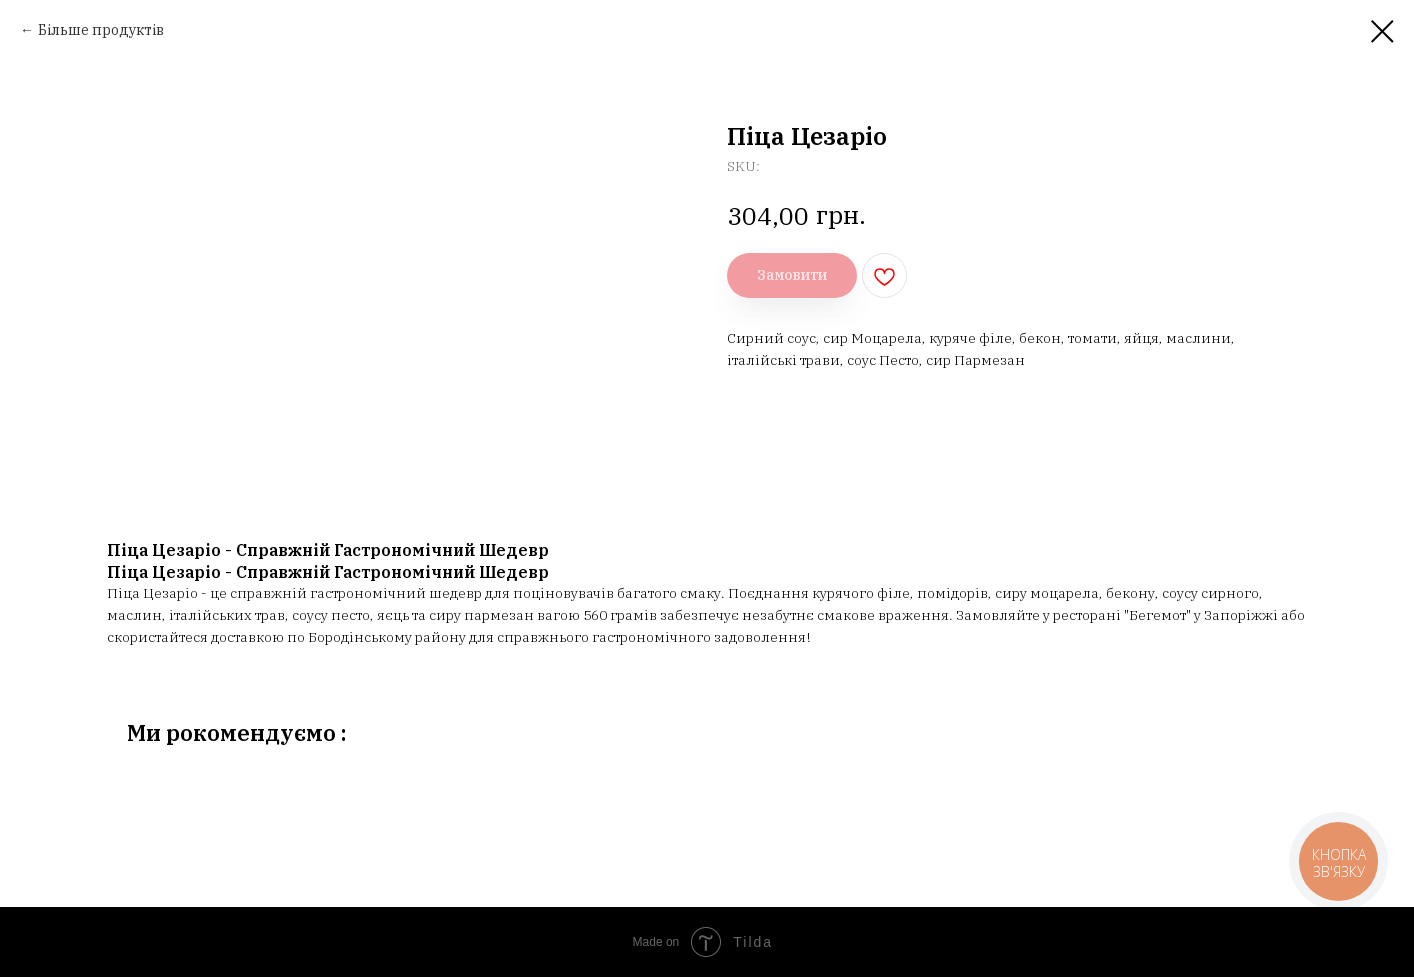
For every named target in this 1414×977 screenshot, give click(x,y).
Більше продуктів (101, 30)
